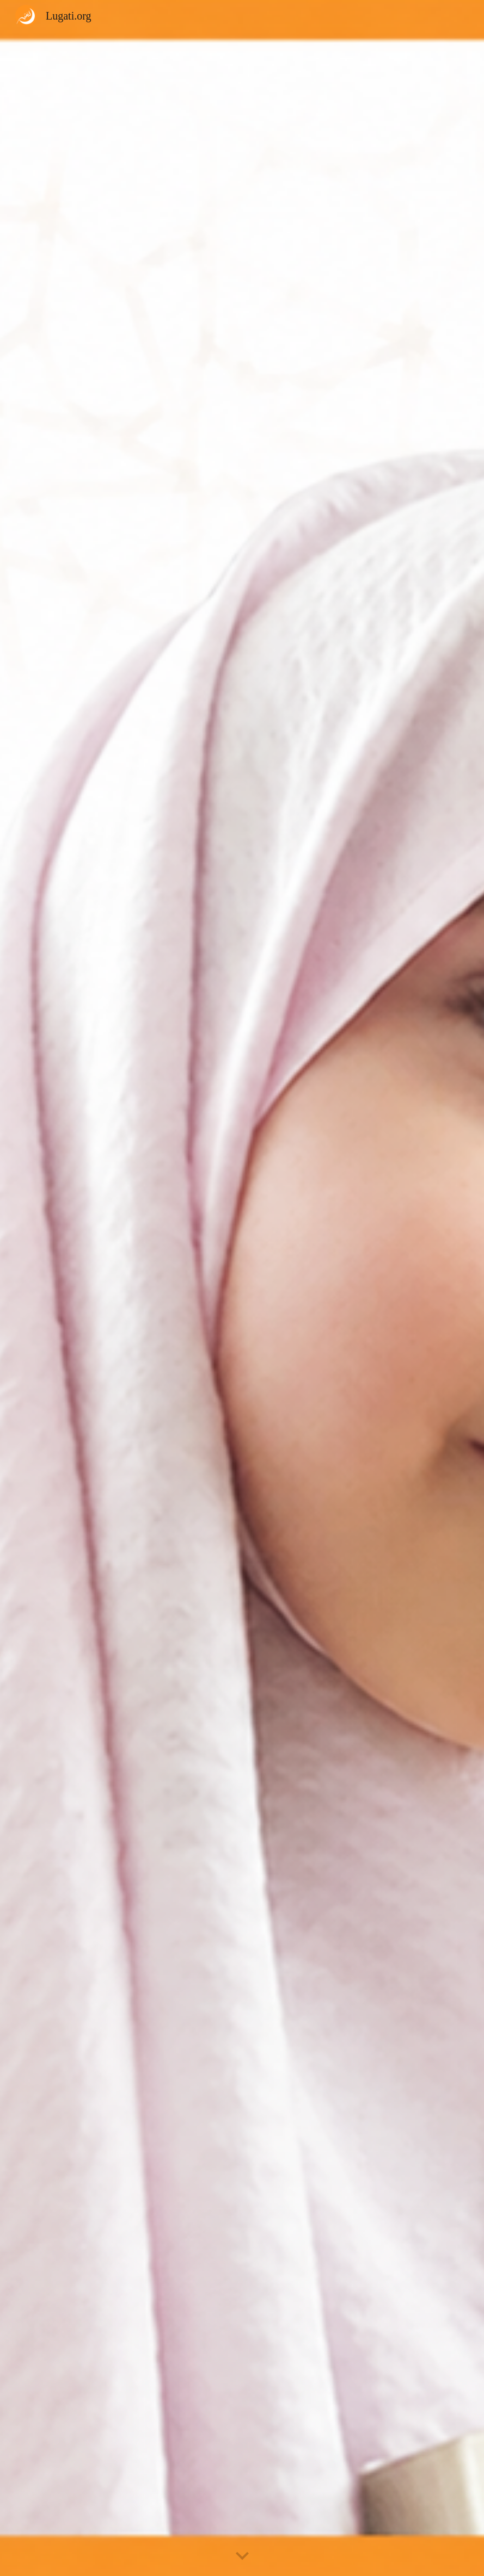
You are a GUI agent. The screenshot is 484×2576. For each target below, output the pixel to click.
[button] (242, 2556)
